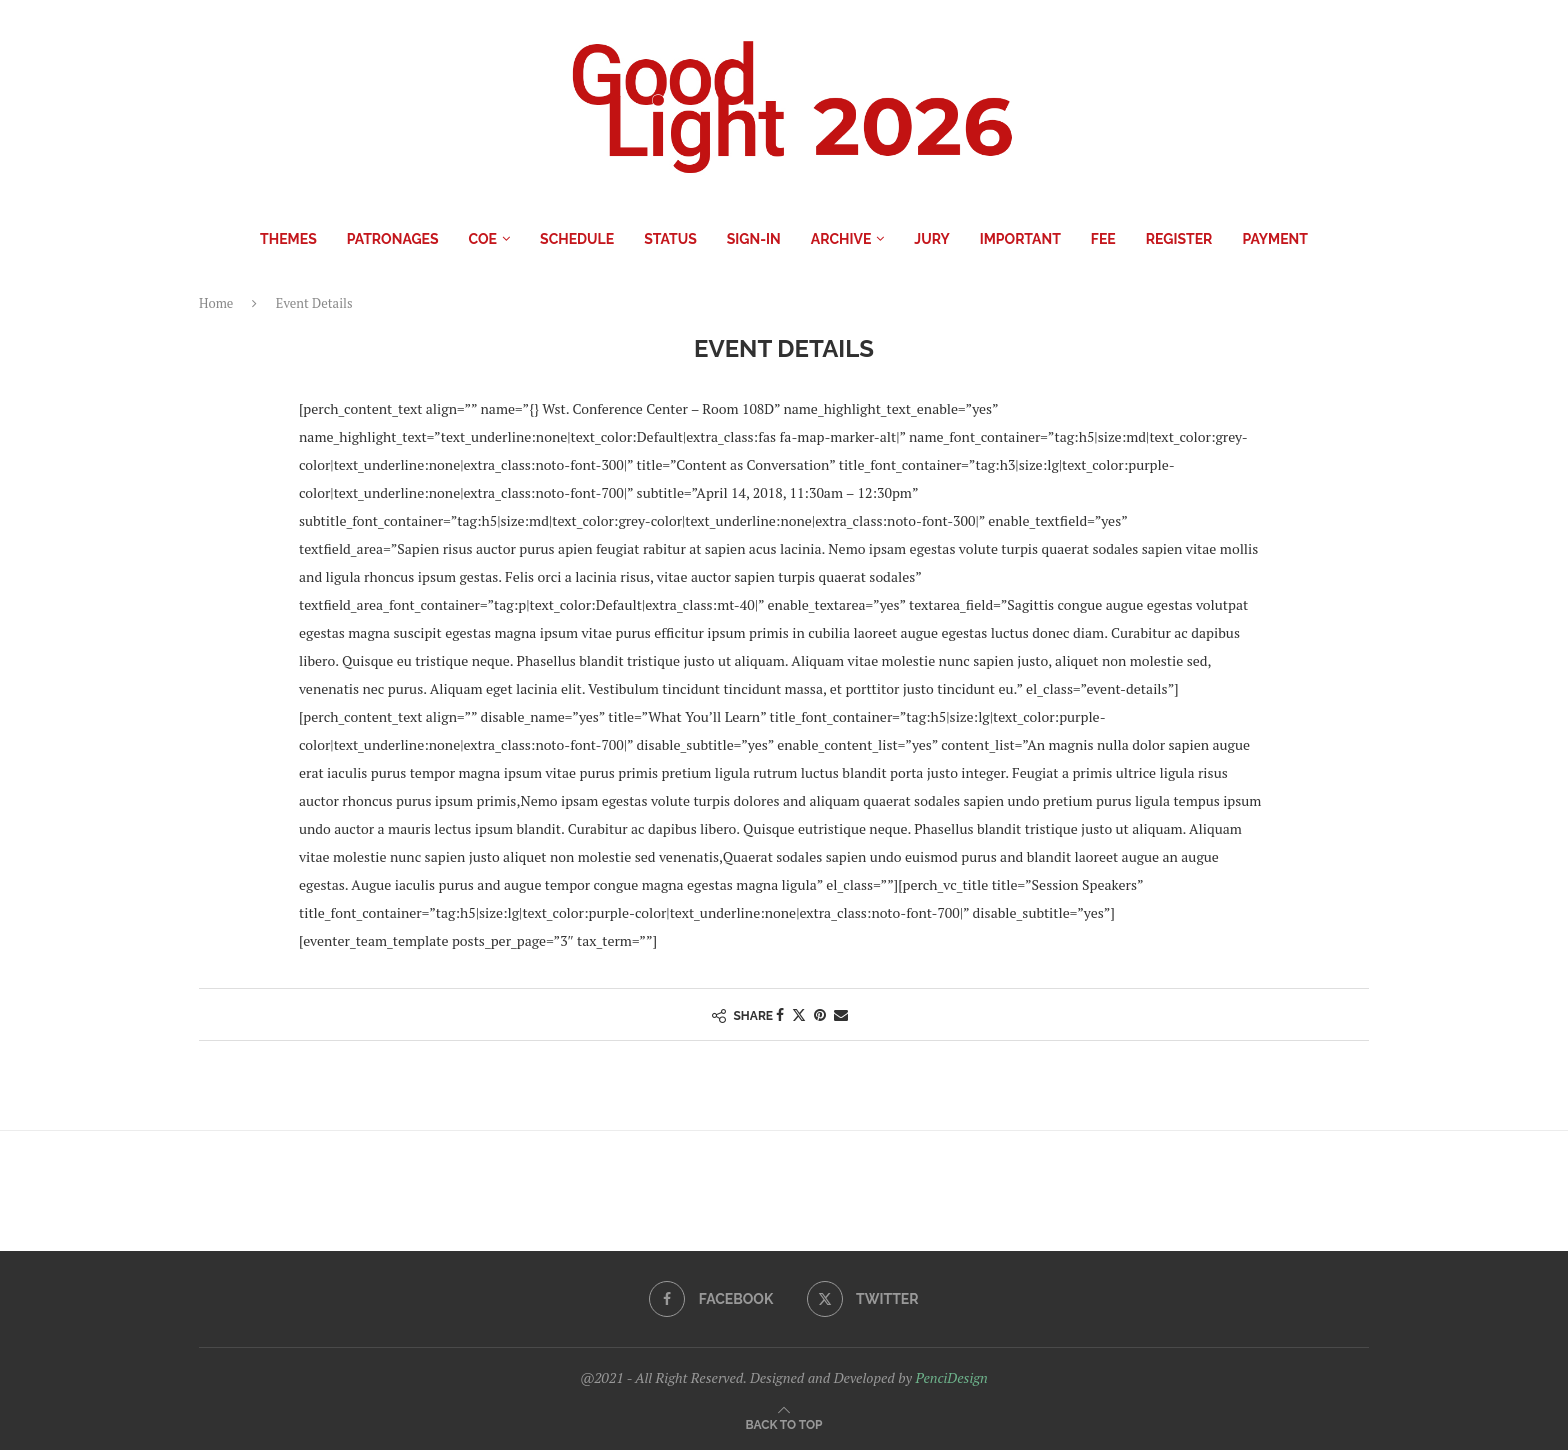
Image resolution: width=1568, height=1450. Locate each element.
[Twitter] (863, 1299)
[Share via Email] (841, 1014)
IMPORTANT (1020, 239)
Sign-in (754, 239)
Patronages (393, 239)
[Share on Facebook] (780, 1014)
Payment (1274, 239)
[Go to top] (784, 1423)
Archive (841, 239)
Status (670, 239)
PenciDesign (951, 1377)
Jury (931, 239)
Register (1179, 239)
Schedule (577, 239)
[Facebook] (711, 1299)
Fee (1103, 239)
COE (483, 239)
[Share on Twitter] (799, 1014)
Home (216, 303)
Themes (288, 239)
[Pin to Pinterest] (820, 1014)
